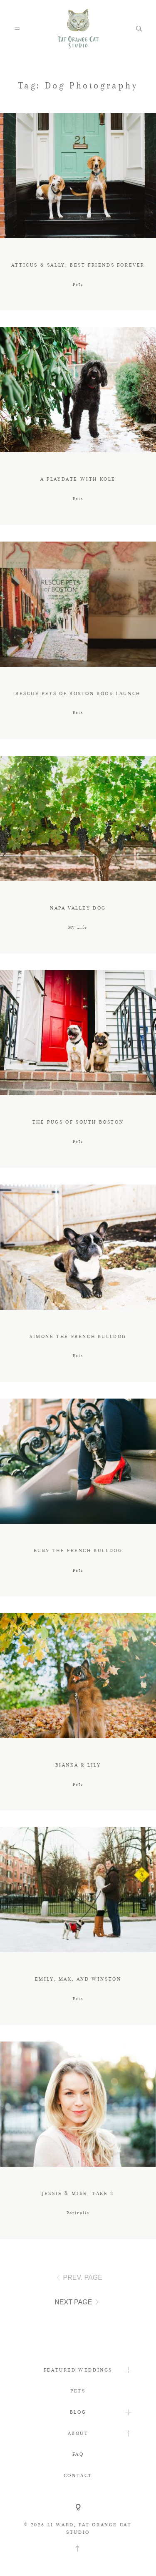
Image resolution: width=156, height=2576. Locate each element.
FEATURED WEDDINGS (78, 2370)
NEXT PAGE (77, 2302)
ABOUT (78, 2433)
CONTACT (78, 2475)
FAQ (78, 2454)
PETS (77, 2391)
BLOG (78, 2412)
